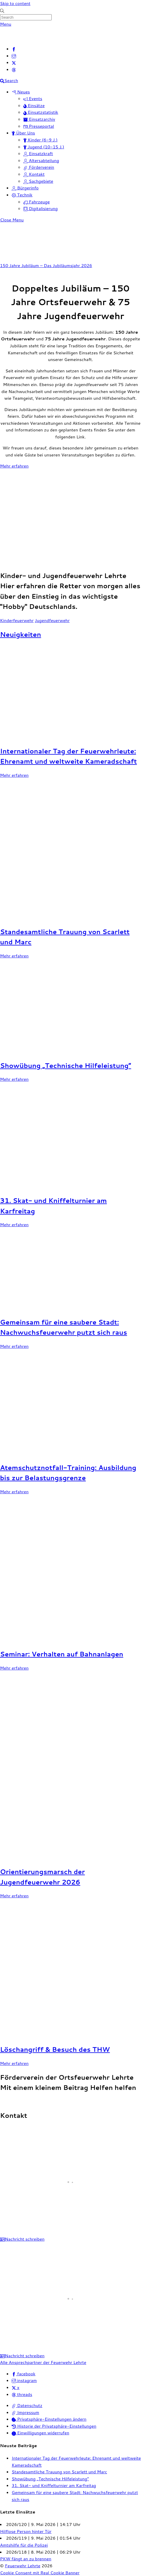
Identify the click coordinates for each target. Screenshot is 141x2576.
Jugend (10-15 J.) (43, 147)
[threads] (14, 69)
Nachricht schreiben (22, 2239)
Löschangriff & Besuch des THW (55, 2049)
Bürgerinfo (25, 188)
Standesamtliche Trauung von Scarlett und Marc (59, 2472)
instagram (24, 2380)
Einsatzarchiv (39, 119)
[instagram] (14, 56)
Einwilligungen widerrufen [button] (40, 2433)
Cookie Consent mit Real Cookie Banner (39, 2573)
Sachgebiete (38, 181)
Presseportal (38, 126)
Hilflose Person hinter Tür (25, 2531)
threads (22, 2394)
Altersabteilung (41, 160)
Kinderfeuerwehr (17, 620)
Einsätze (34, 105)
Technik (22, 195)
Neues (21, 92)
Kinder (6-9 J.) (40, 140)
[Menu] (5, 24)
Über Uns (23, 133)
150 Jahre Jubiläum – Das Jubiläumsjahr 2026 (46, 265)
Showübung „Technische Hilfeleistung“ (65, 1065)
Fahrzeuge (36, 202)
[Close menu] (12, 220)
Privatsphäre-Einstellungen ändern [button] (49, 2419)
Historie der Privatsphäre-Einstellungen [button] (54, 2426)
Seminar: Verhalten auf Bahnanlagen (61, 1653)
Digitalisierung (40, 208)
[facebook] (14, 49)
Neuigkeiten (20, 634)
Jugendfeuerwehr (52, 620)
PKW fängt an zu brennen (25, 2559)
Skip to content (15, 3)
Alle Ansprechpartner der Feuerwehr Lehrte (43, 2362)
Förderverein (38, 167)
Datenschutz (27, 2405)
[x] (14, 62)
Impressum (25, 2412)
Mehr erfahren (14, 466)
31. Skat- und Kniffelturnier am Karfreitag (54, 2485)
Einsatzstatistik (40, 112)
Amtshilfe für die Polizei (24, 2545)
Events (32, 98)
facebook (23, 2374)
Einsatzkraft (38, 153)
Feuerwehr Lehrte (23, 2566)
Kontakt (34, 174)
